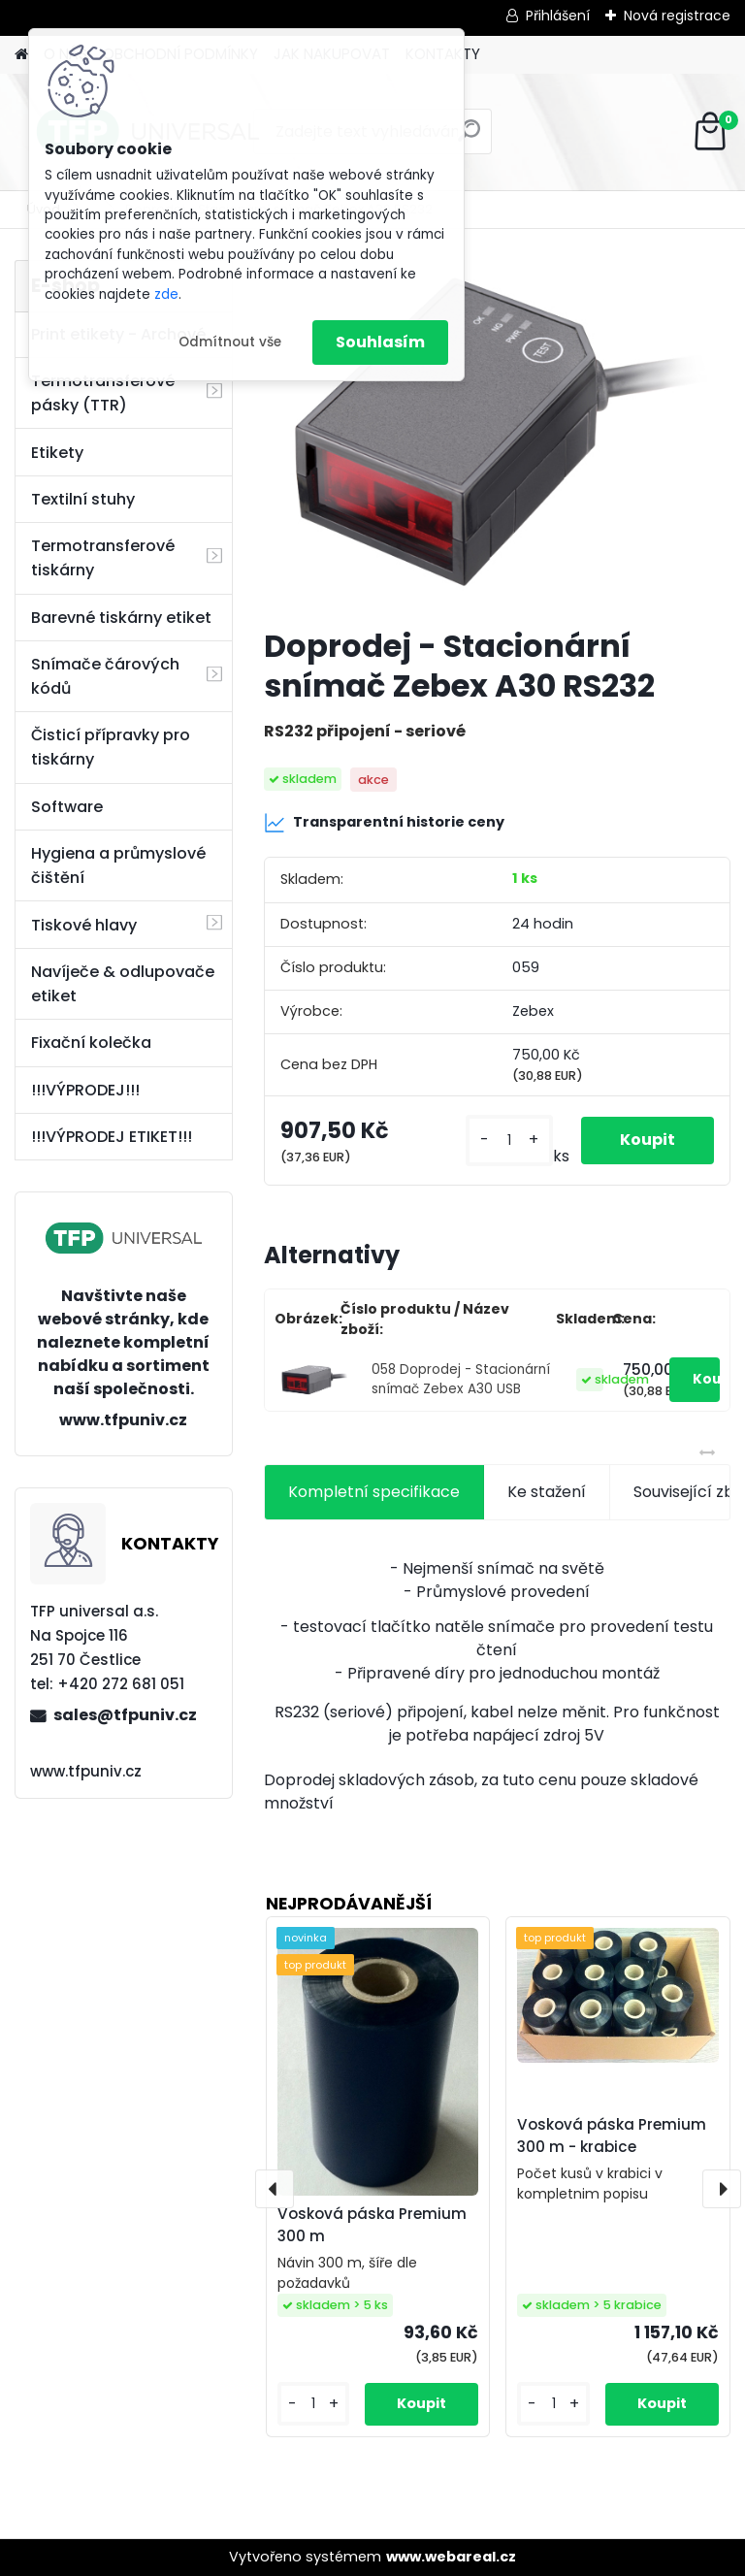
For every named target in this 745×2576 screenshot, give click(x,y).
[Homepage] (21, 55)
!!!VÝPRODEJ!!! (85, 1090)
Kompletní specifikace (374, 1492)
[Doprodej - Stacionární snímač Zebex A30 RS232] (497, 435)
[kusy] (509, 1141)
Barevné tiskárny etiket (121, 617)
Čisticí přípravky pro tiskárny (110, 747)
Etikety (57, 452)
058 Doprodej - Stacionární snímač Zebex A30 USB (461, 1379)
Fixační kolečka (91, 1042)
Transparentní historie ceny (384, 822)
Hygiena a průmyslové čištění (118, 865)
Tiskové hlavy (84, 925)
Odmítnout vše (229, 342)
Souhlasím (380, 342)
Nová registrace (677, 15)
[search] (469, 138)
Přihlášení (558, 15)
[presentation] (274, 2188)
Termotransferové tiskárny (103, 558)
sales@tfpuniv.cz (125, 1715)
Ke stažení (546, 1492)
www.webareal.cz (451, 2556)
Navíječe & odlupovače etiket (122, 984)
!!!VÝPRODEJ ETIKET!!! (111, 1136)
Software (67, 807)
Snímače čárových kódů (105, 676)
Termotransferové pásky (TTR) (103, 393)
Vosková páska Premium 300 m (372, 2224)
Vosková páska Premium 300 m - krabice (611, 2135)
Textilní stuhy (83, 499)
